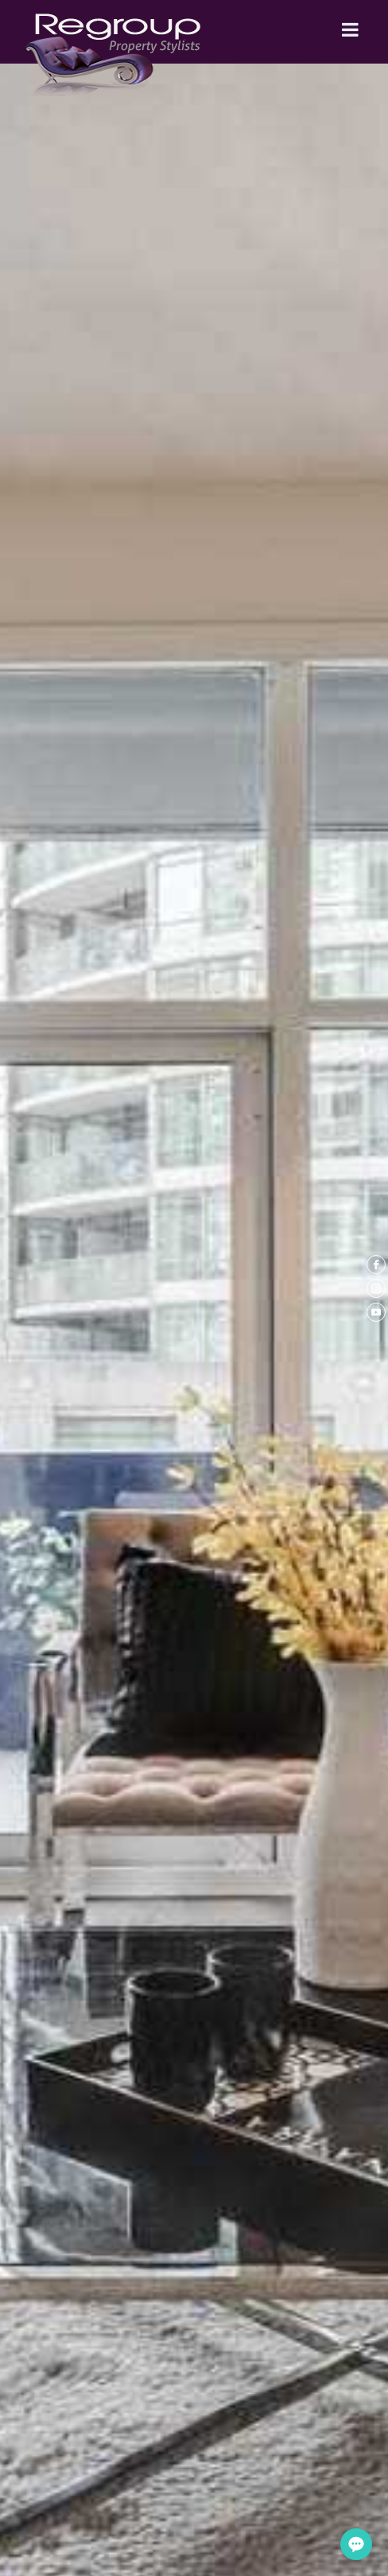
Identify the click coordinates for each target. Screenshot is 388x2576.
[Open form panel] (356, 2544)
